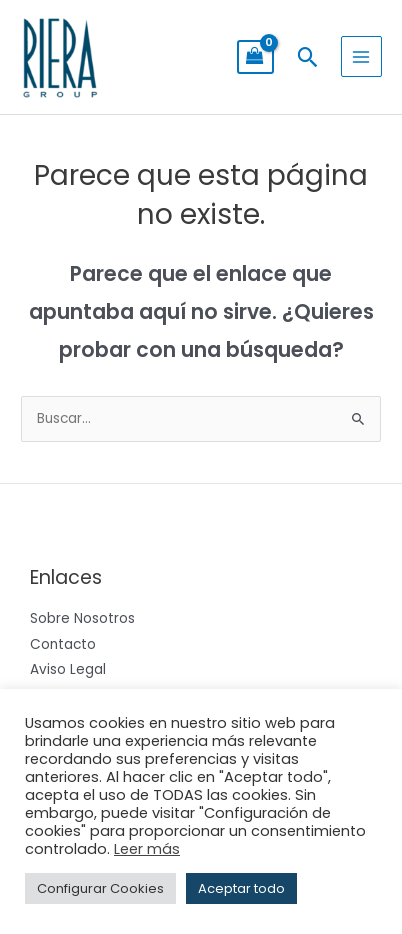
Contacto (63, 644)
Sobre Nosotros (82, 618)
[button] (307, 57)
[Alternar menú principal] (361, 56)
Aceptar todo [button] (241, 888)
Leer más (147, 849)
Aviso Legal (68, 669)
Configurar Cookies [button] (100, 888)
